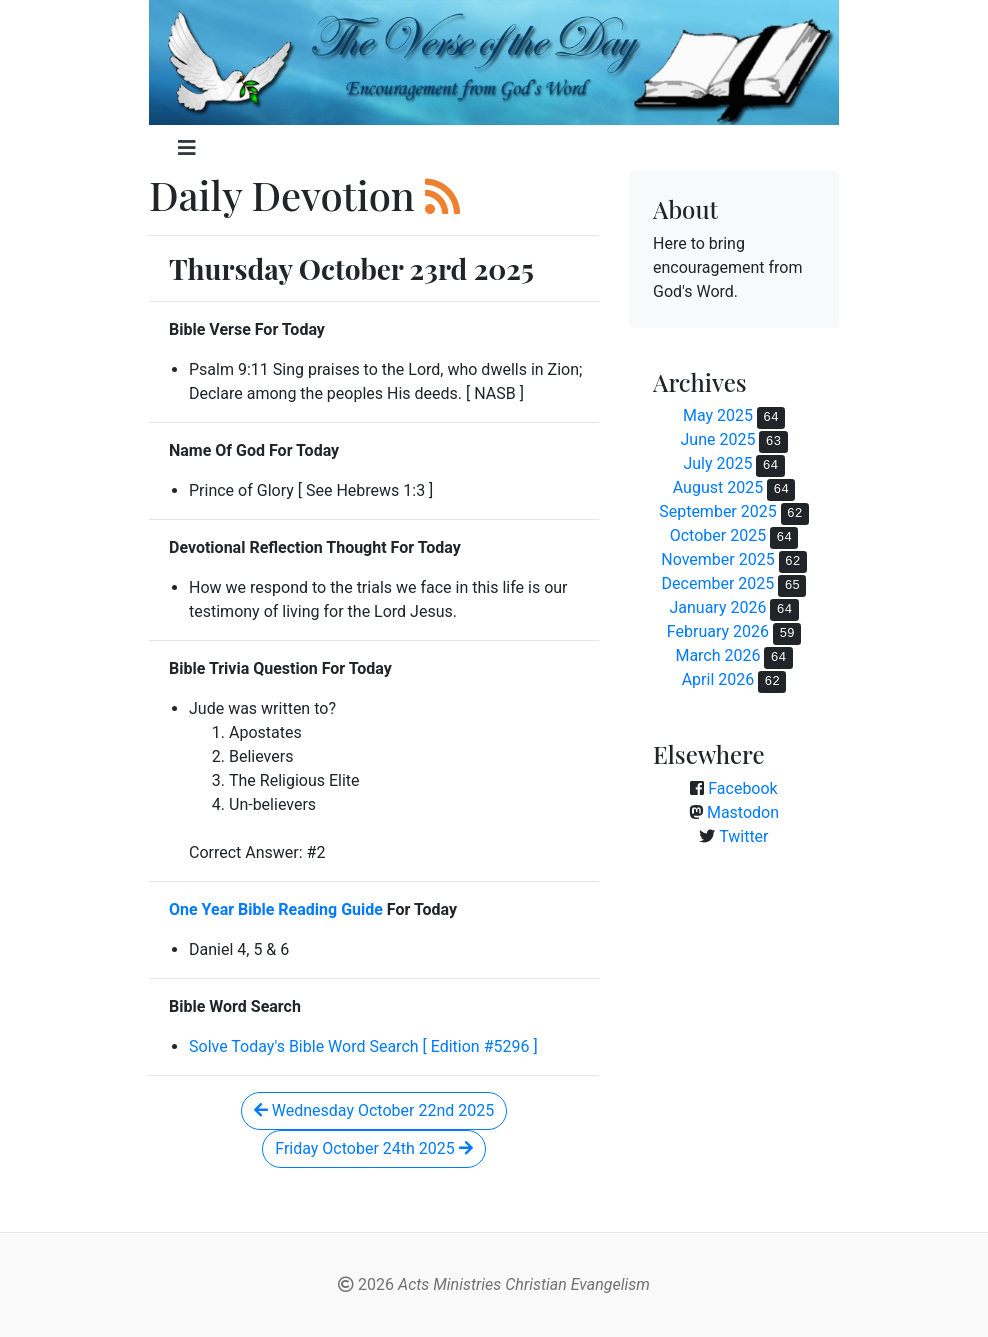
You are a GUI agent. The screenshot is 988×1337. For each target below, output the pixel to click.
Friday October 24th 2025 (373, 1148)
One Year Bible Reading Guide (276, 909)
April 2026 (718, 679)
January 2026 (717, 607)
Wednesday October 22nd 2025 (374, 1110)
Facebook (742, 788)
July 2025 (717, 463)
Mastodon (743, 812)
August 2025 (718, 487)
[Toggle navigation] (187, 148)
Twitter (743, 836)
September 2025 (718, 511)
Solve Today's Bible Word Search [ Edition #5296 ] (363, 1046)
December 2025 (718, 583)
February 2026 (718, 631)
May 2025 (718, 415)
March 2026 (717, 655)
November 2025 (717, 559)
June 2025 (717, 439)
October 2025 (718, 535)
